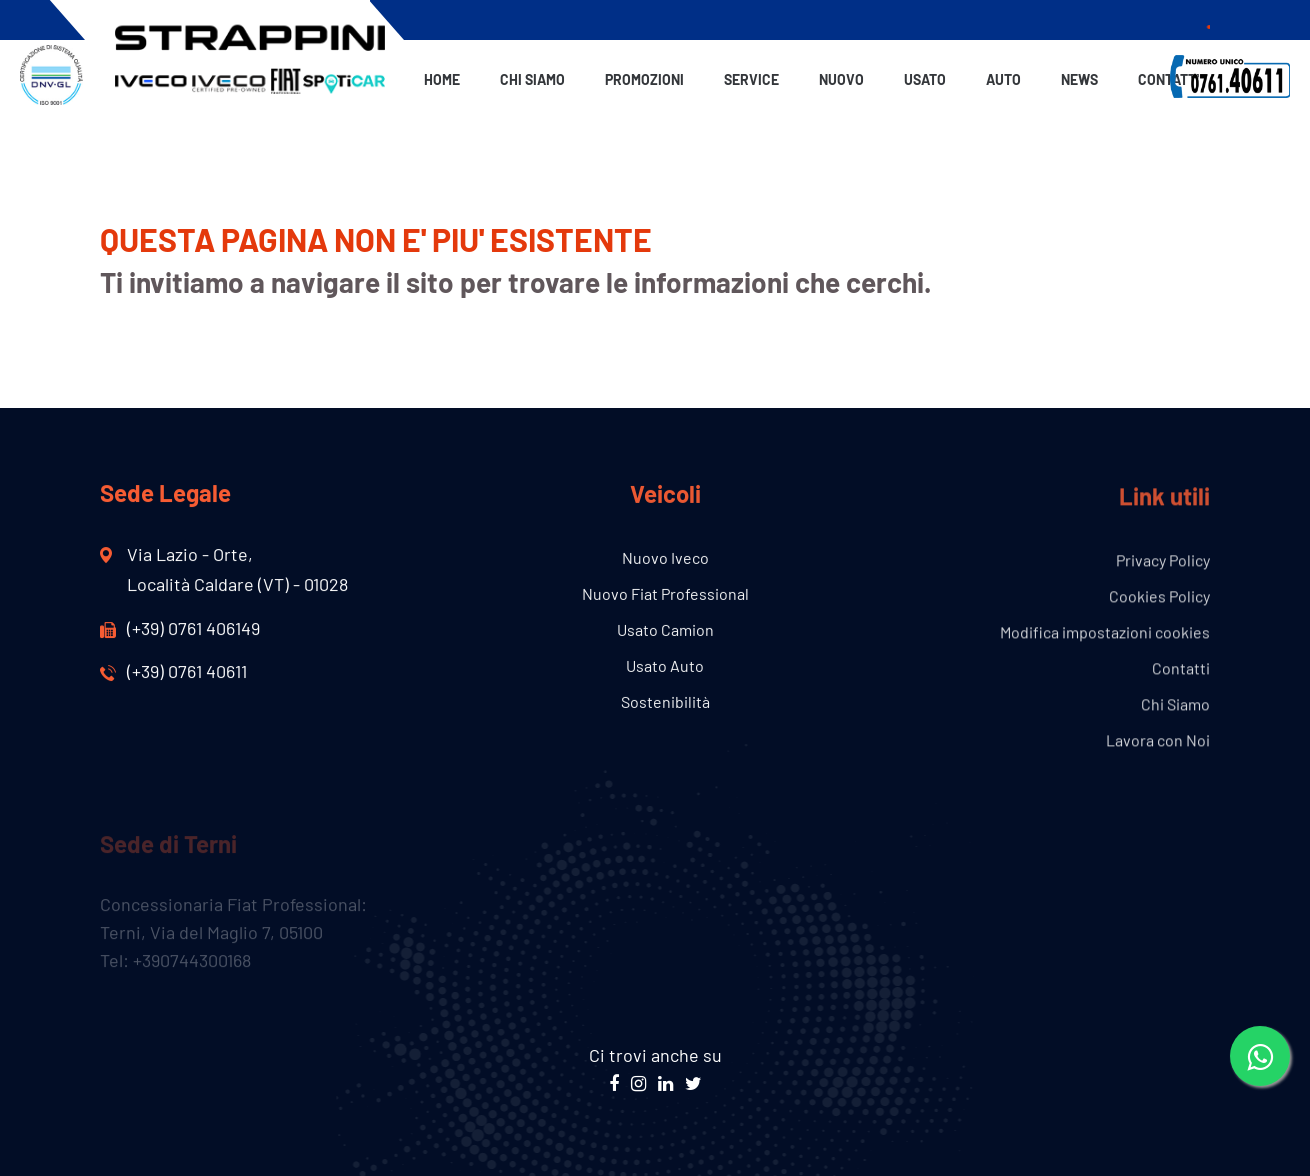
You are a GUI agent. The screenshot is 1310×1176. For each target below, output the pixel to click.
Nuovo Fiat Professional (665, 594)
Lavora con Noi (1158, 741)
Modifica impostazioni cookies (1105, 633)
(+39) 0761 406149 (180, 628)
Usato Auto (665, 666)
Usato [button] (925, 79)
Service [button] (751, 79)
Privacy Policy (1163, 561)
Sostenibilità (665, 702)
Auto (1003, 79)
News (1079, 79)
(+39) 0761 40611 (173, 671)
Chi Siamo (532, 79)
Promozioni (644, 79)
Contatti (1169, 79)
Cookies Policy (1159, 597)
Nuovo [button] (841, 79)
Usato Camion (665, 630)
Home (442, 79)
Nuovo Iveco (665, 558)
